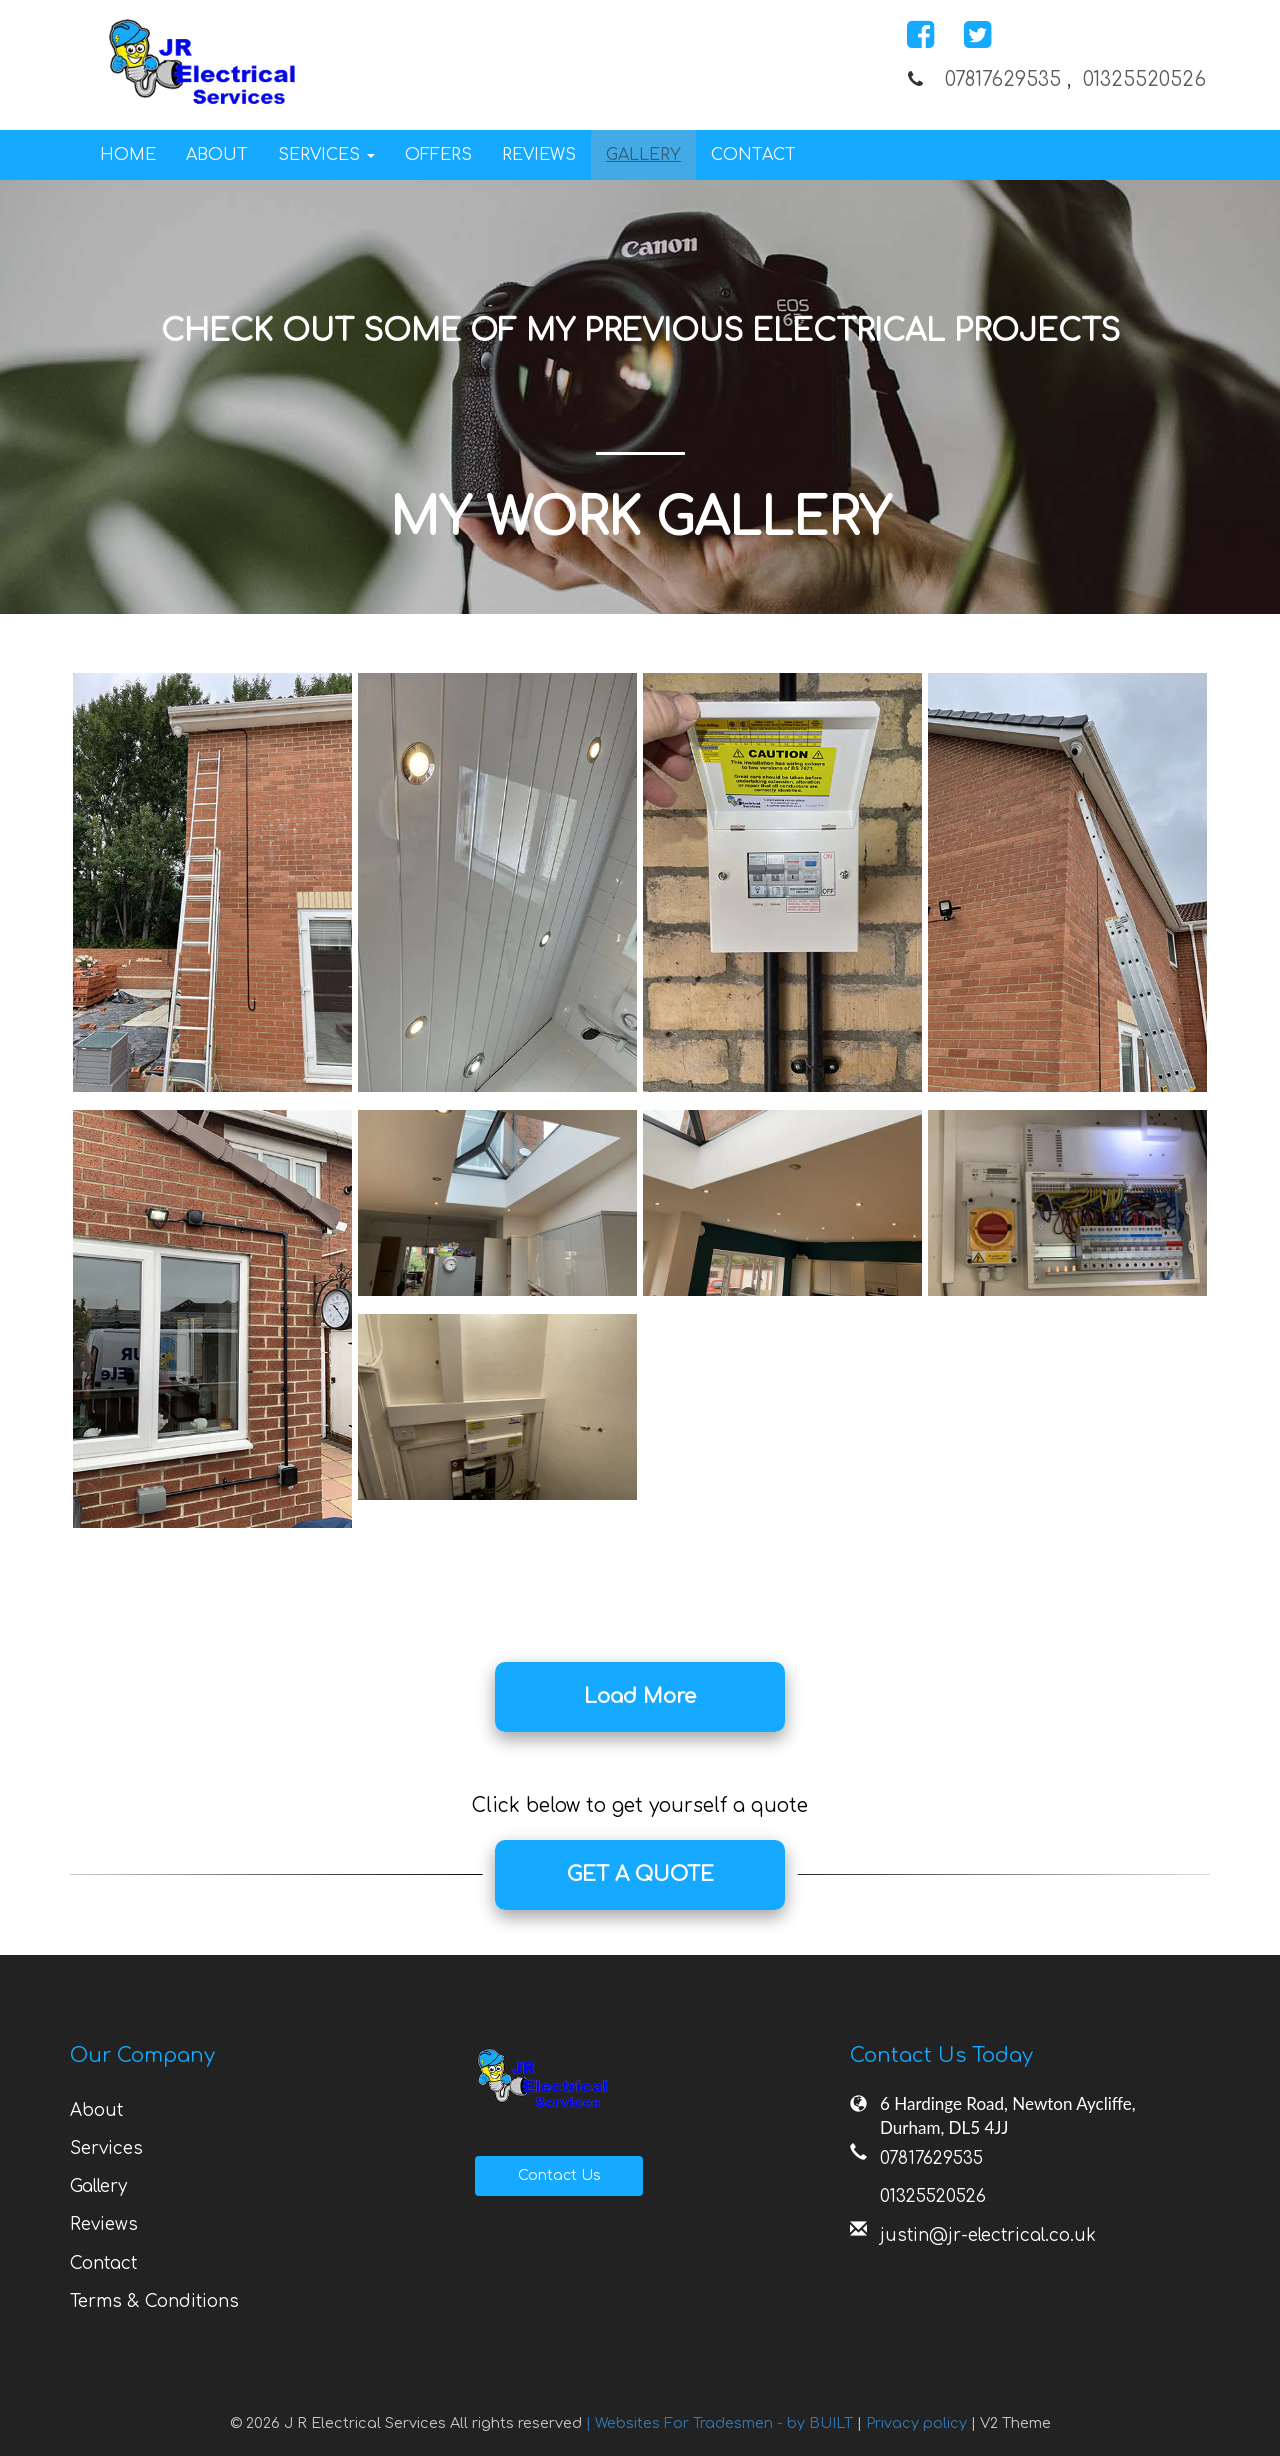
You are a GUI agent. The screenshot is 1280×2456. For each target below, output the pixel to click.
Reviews (539, 155)
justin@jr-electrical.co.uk (988, 2235)
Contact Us (559, 2175)
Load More (640, 1696)
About (217, 155)
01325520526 (1144, 79)
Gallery (643, 155)
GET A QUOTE (640, 1874)
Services (106, 2148)
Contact (753, 155)
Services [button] (326, 155)
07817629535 (1003, 79)
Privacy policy (918, 2423)
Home (128, 155)
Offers (438, 155)
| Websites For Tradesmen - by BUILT (721, 2423)
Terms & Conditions (154, 2301)
